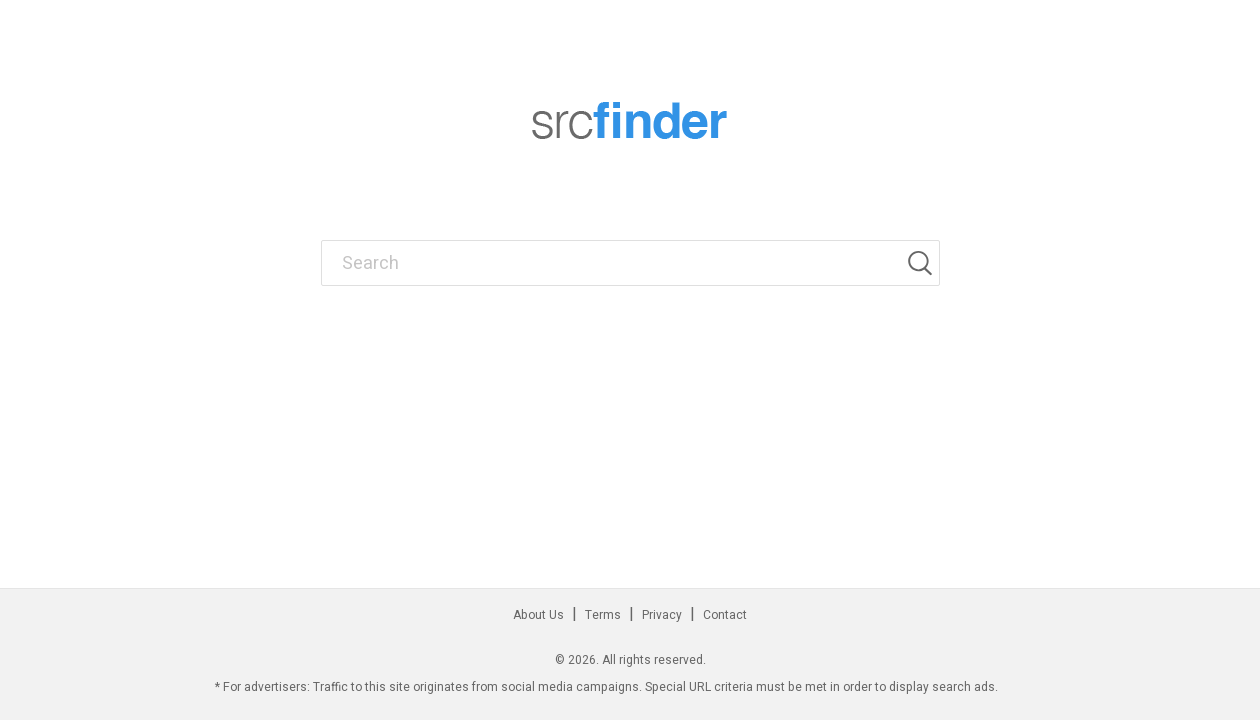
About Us (538, 615)
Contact (725, 615)
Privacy (662, 615)
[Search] (923, 263)
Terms (603, 615)
